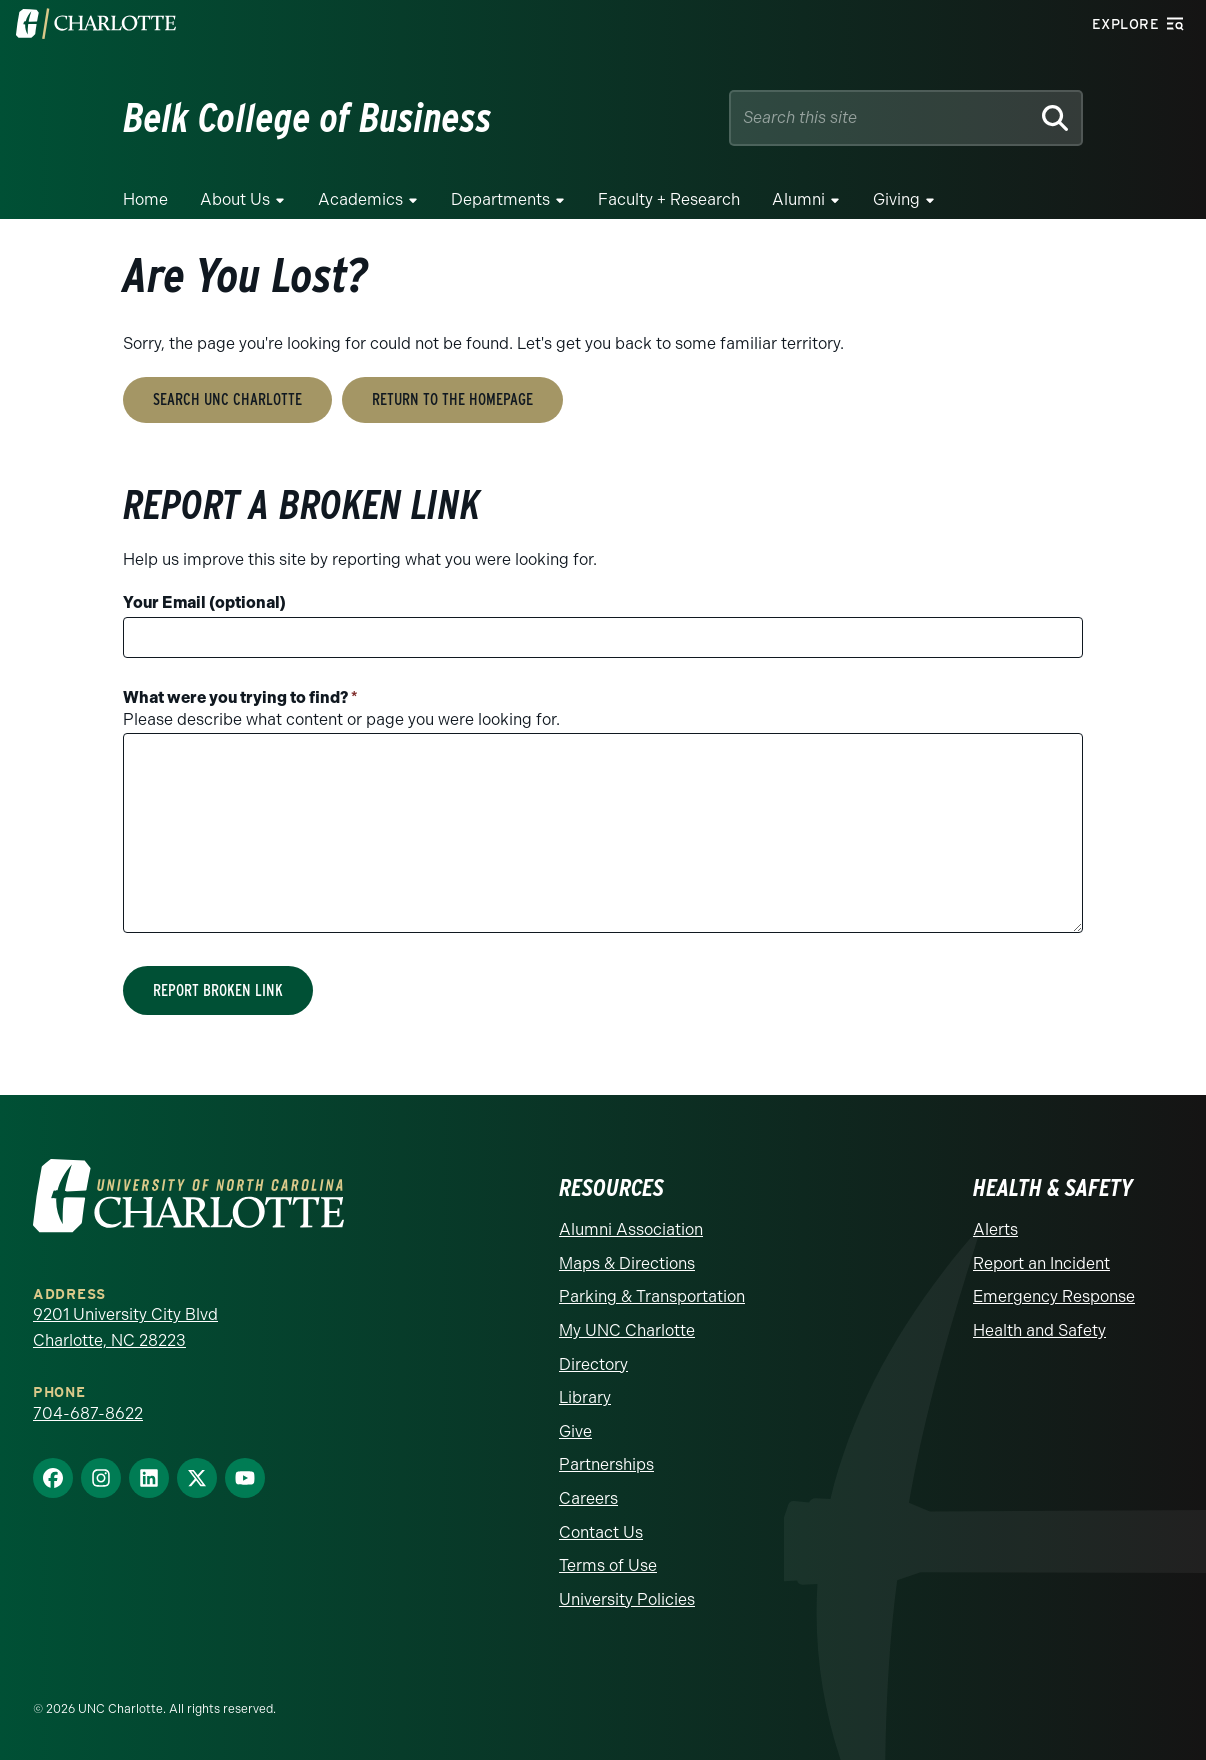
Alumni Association (631, 1229)
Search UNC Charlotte (227, 399)
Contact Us (601, 1532)
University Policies (627, 1599)
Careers (588, 1498)
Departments (500, 199)
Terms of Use (608, 1565)
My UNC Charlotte (627, 1330)
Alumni (798, 199)
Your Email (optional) (204, 602)
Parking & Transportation (652, 1296)
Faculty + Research (669, 199)
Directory (593, 1364)
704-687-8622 (88, 1413)
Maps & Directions (627, 1263)
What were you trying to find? (240, 697)
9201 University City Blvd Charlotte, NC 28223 (125, 1327)
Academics (360, 199)
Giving (896, 199)
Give (575, 1431)
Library (585, 1397)
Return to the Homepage (452, 399)
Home (145, 199)
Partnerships (606, 1464)
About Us (235, 199)
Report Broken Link (218, 990)
